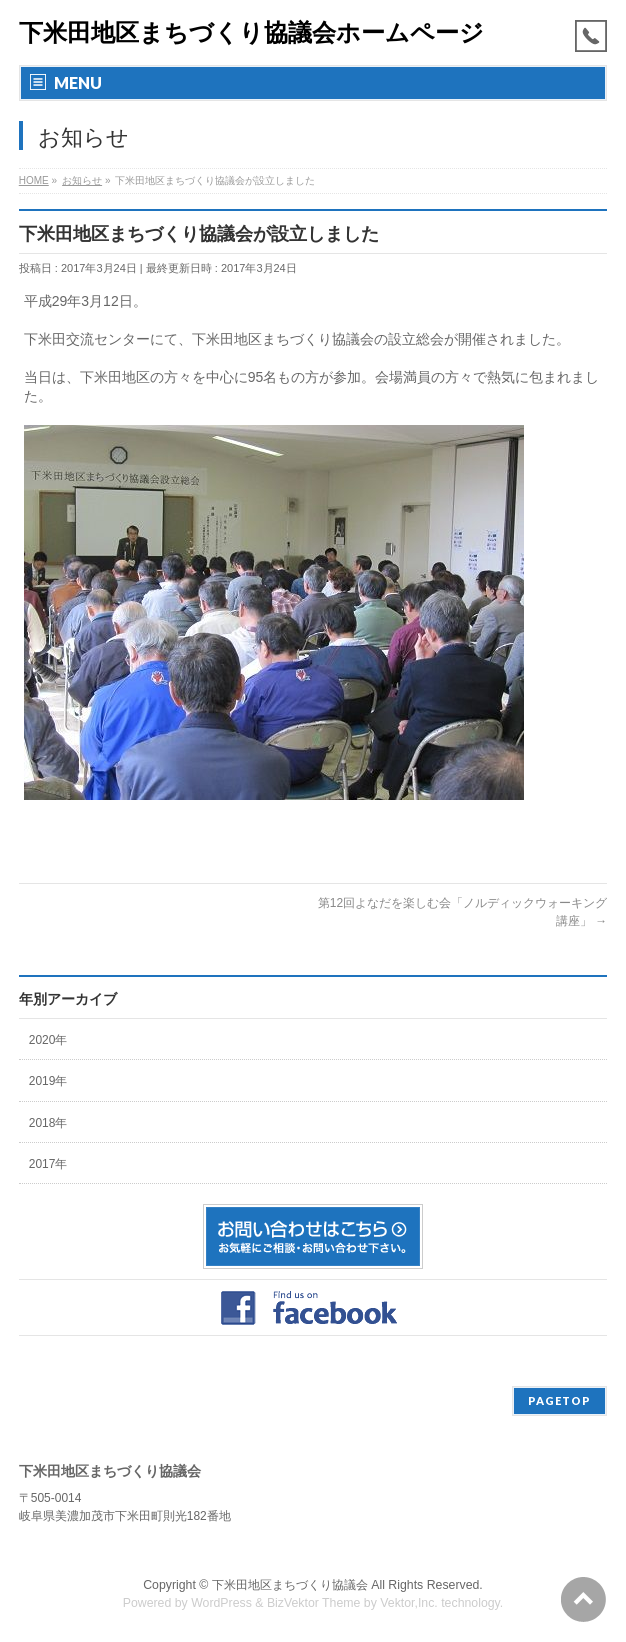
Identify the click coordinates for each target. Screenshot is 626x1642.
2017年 (48, 1164)
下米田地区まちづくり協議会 (290, 1585)
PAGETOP (559, 1400)
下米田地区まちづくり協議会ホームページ (251, 32)
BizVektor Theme (314, 1603)
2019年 (48, 1081)
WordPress (221, 1603)
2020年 (48, 1040)
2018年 (48, 1123)
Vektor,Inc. (409, 1603)
